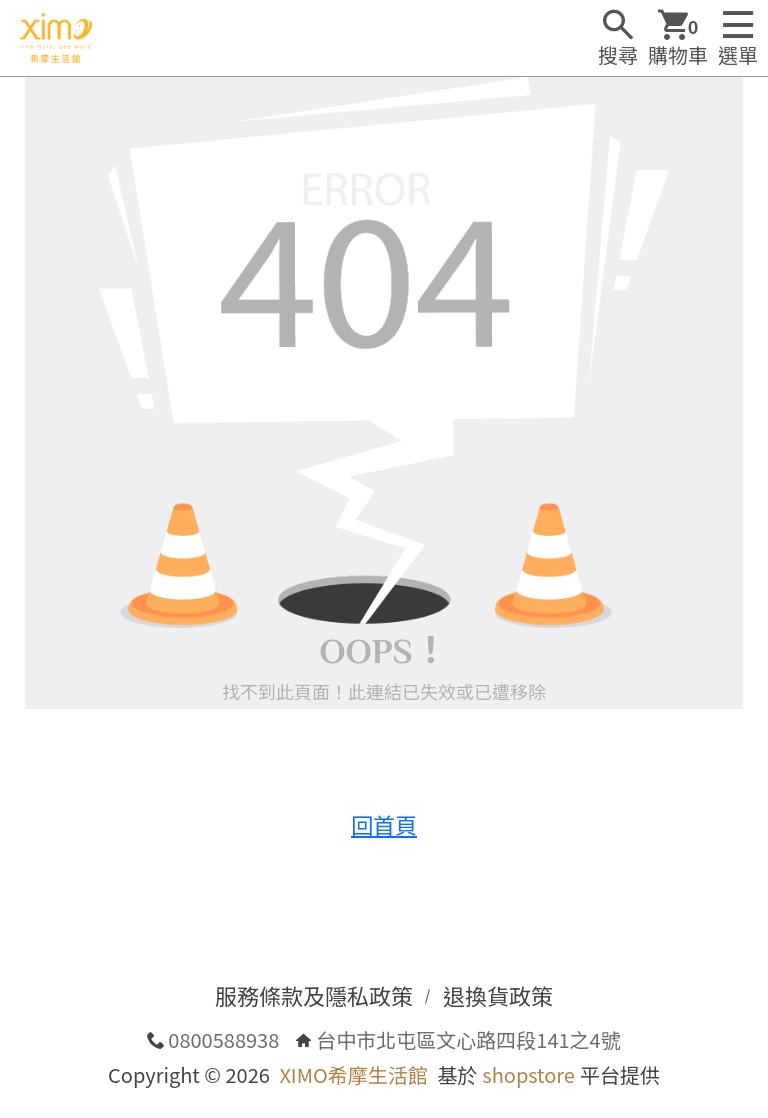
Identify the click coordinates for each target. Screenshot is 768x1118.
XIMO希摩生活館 (353, 1074)
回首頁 (384, 824)
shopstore (528, 1074)
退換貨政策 (498, 995)
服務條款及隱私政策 (314, 995)
